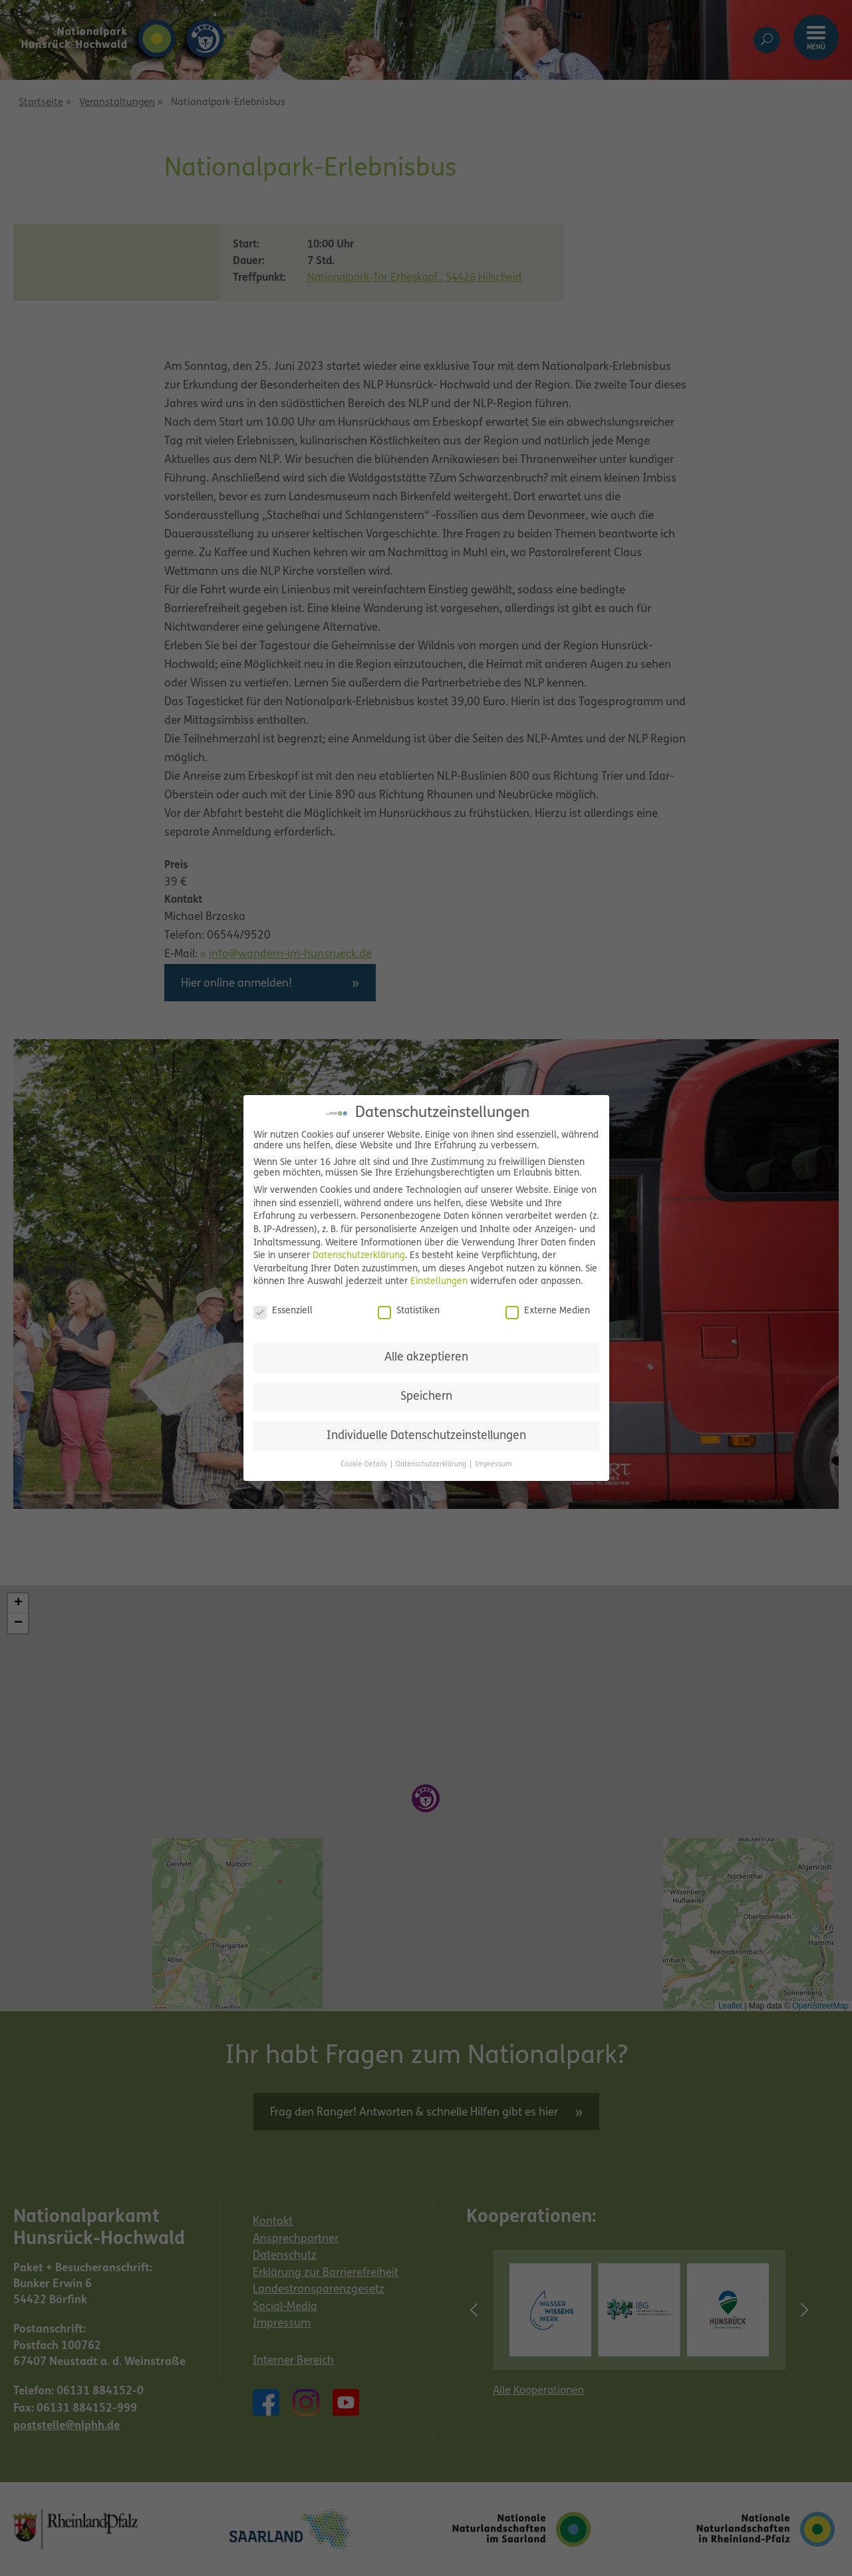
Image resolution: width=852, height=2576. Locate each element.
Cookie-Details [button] (365, 1464)
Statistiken (409, 1311)
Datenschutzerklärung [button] (432, 1464)
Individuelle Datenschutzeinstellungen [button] (426, 1436)
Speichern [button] (426, 1396)
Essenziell (283, 1311)
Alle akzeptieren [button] (426, 1357)
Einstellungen (439, 1282)
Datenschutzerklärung (359, 1256)
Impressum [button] (493, 1464)
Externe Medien (547, 1311)
